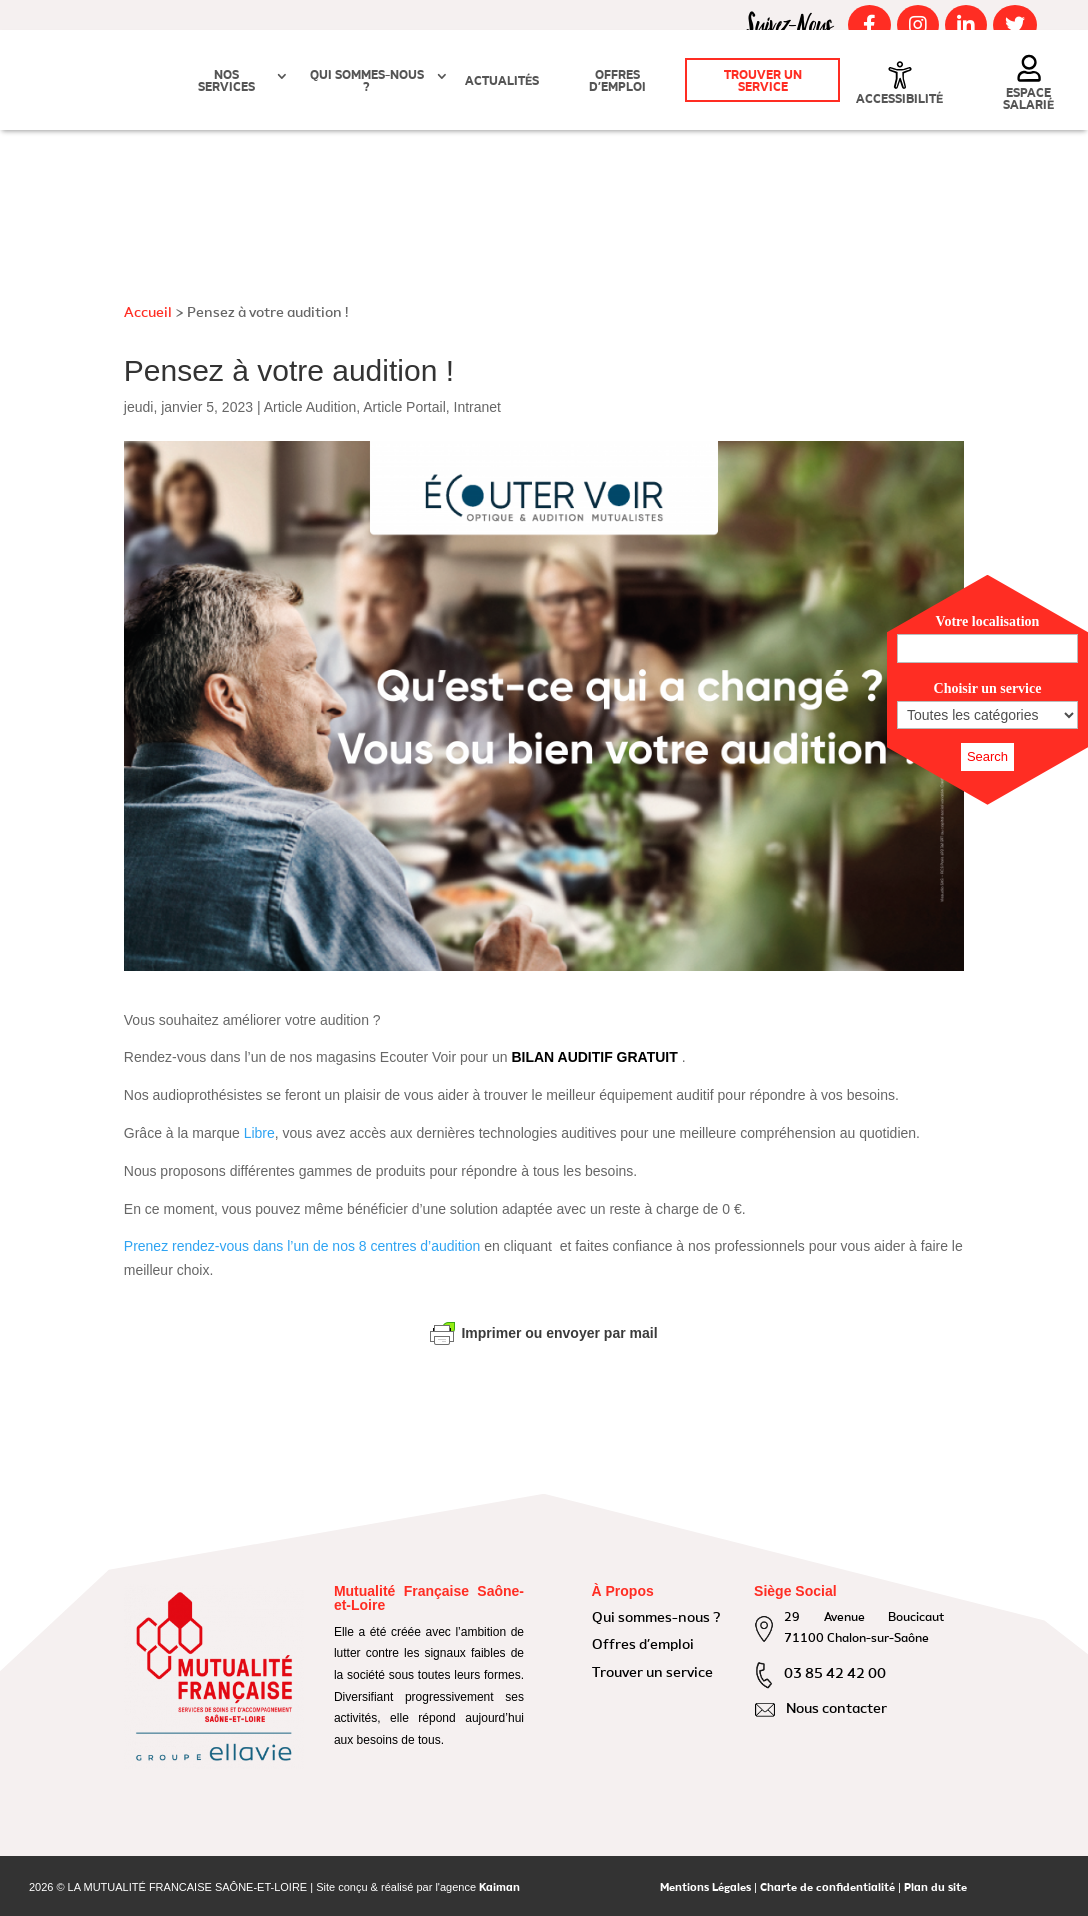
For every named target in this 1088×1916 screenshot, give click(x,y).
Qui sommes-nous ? (367, 82)
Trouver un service (763, 82)
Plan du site (935, 1888)
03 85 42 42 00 (835, 1674)
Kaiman (499, 1888)
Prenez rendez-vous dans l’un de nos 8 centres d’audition (302, 1246)
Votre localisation (988, 621)
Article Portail (404, 407)
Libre (259, 1133)
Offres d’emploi (617, 82)
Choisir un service (988, 688)
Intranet (477, 407)
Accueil (148, 313)
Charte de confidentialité (827, 1888)
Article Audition (310, 407)
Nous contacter (836, 1709)
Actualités (502, 82)
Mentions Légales (705, 1888)
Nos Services (226, 82)
